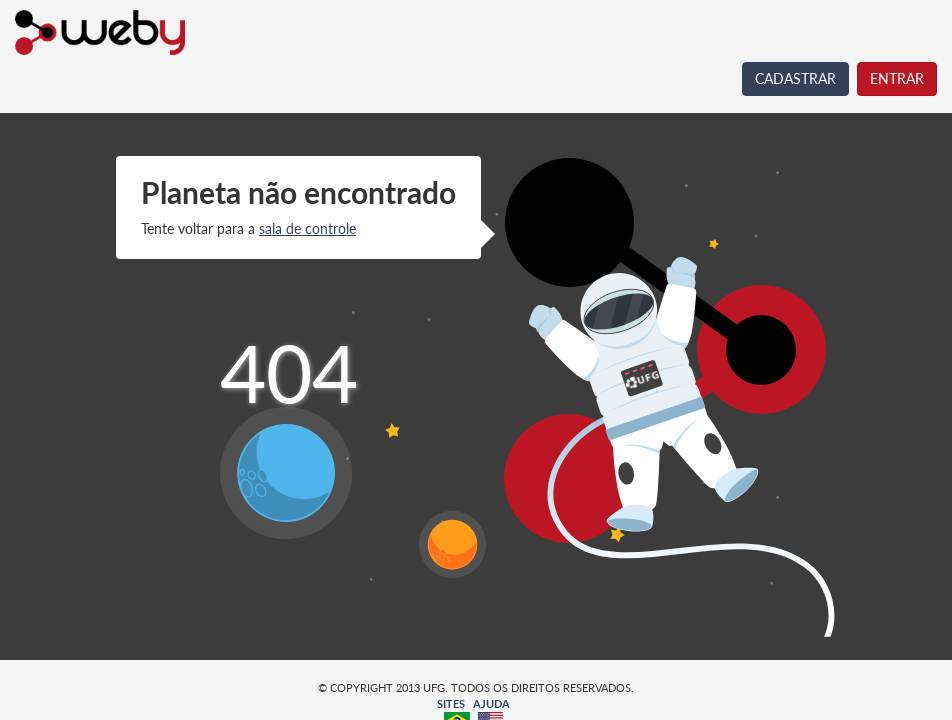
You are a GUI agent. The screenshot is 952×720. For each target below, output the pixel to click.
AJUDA (491, 703)
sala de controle (307, 228)
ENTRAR (897, 78)
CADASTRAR (795, 78)
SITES (451, 703)
